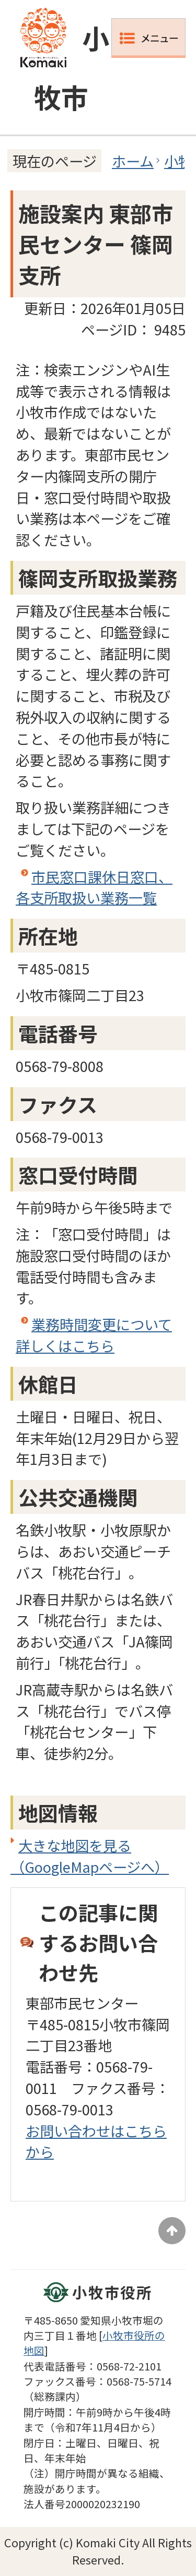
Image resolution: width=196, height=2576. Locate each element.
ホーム (133, 160)
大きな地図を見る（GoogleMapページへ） (89, 1856)
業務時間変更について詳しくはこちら (94, 1335)
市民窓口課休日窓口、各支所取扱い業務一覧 (94, 887)
